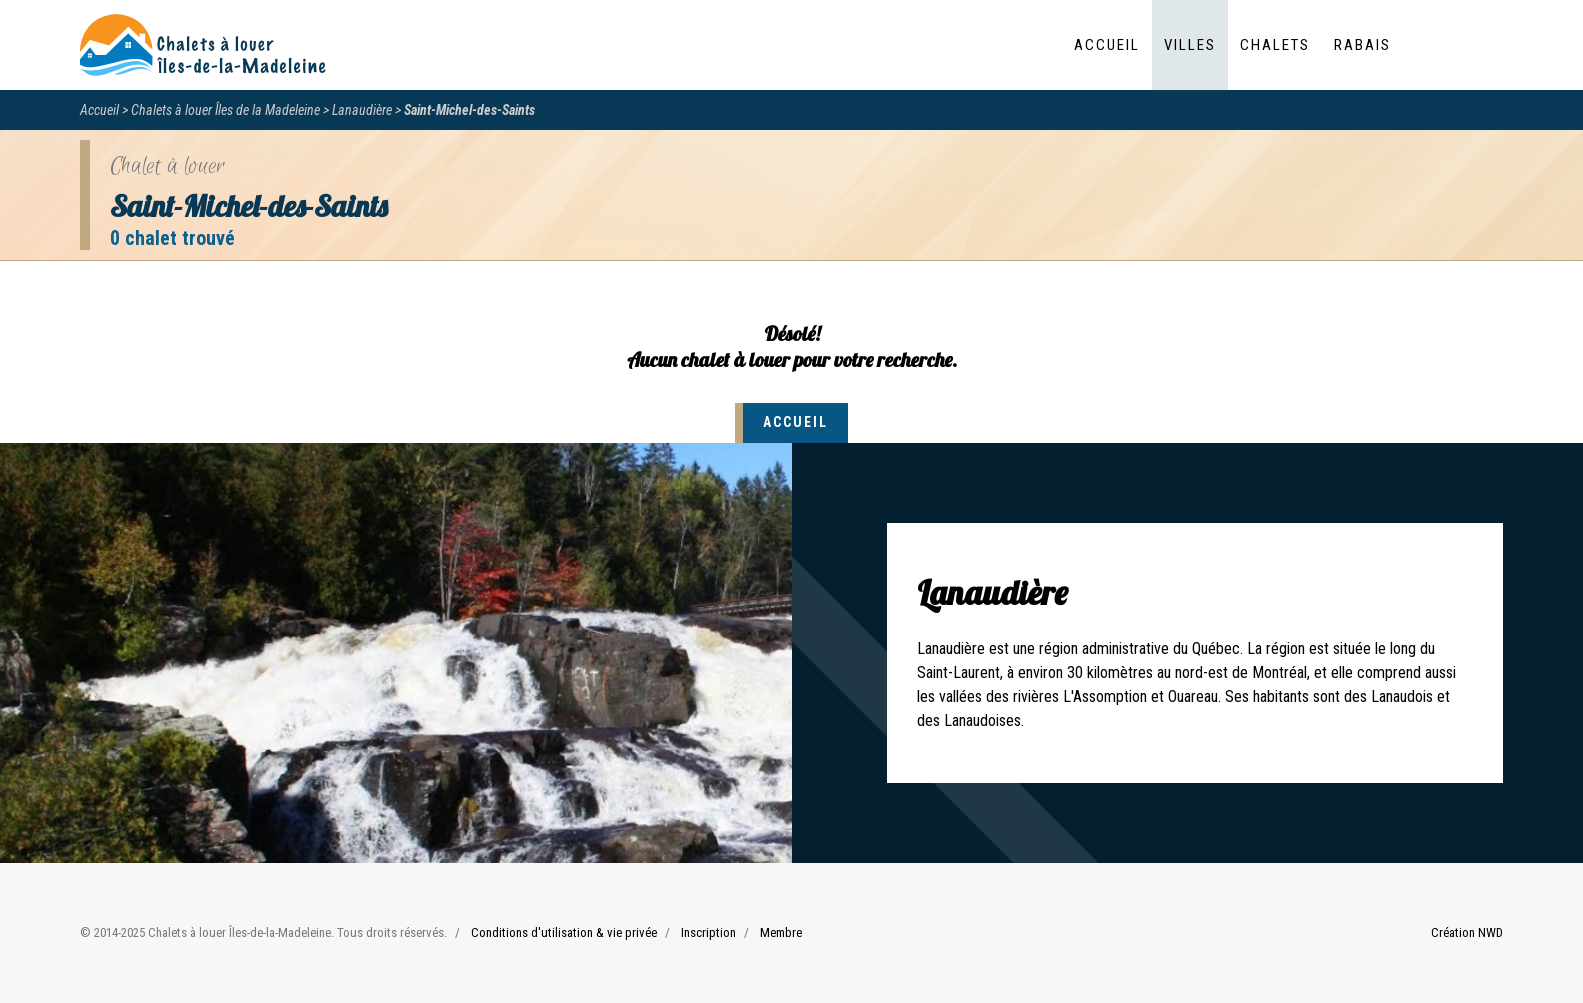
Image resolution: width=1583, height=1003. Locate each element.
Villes (1190, 45)
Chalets (1275, 45)
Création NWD (1467, 932)
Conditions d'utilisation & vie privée (564, 932)
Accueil (1107, 45)
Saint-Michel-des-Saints (469, 110)
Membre (781, 932)
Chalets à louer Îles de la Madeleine (225, 110)
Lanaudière (362, 110)
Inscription (708, 932)
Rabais (1362, 45)
